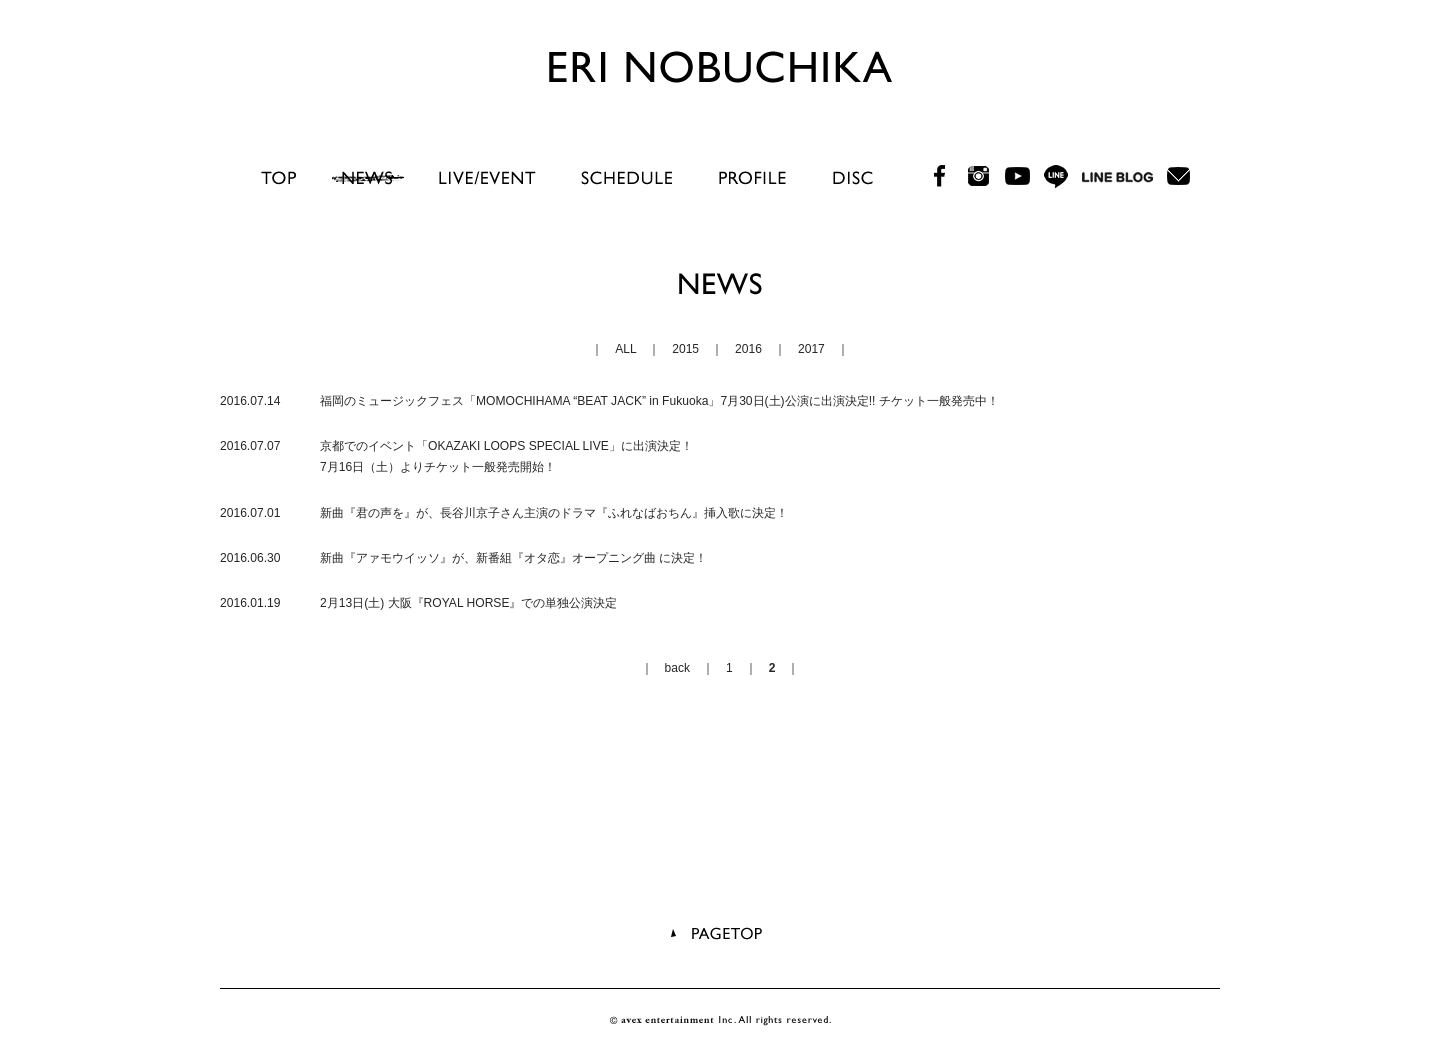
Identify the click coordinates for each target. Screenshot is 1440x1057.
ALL (625, 349)
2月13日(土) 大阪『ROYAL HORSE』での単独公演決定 (468, 603)
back (678, 668)
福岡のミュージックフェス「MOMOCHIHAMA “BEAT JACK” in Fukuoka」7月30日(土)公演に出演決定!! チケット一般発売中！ (659, 401)
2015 (685, 349)
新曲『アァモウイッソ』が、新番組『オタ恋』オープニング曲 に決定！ (513, 558)
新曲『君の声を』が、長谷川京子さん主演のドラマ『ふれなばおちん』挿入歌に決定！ (554, 513)
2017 (811, 349)
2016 (748, 349)
